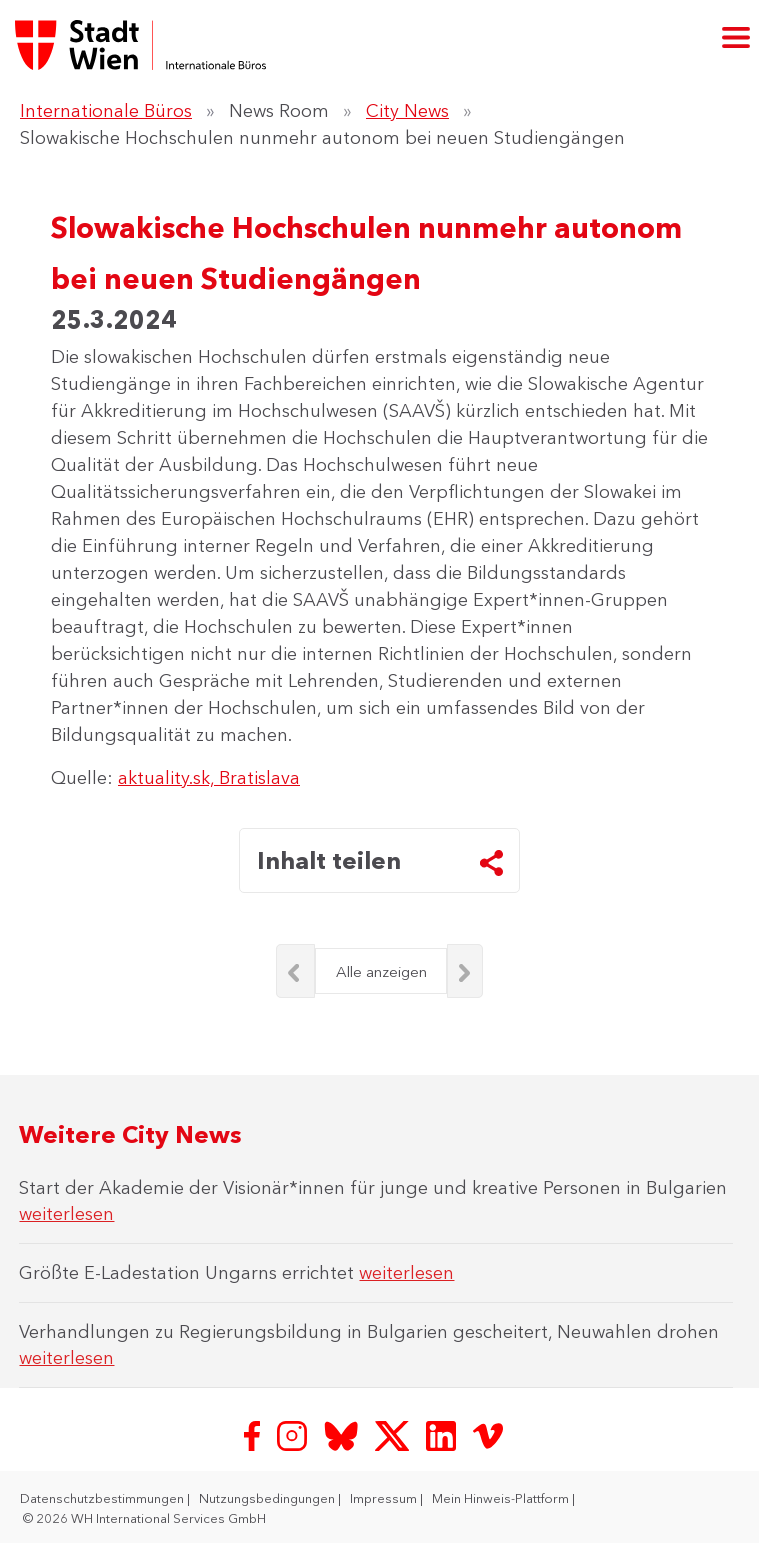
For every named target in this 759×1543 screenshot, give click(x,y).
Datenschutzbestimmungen (103, 1498)
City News (407, 111)
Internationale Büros (106, 111)
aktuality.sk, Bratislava (209, 778)
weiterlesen (66, 1214)
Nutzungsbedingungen (268, 1498)
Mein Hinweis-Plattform (502, 1498)
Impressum (385, 1498)
